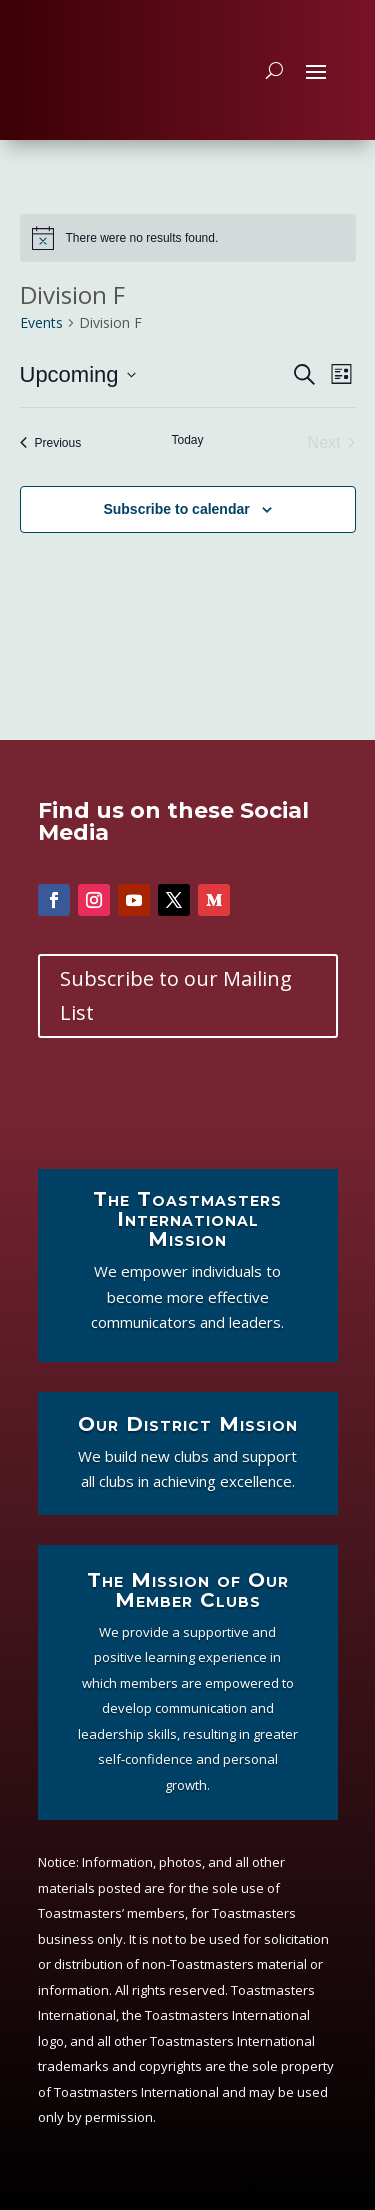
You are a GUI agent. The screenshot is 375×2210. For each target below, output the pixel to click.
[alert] (188, 238)
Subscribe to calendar (176, 509)
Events (41, 322)
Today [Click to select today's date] (187, 440)
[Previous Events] (51, 443)
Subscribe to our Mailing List (176, 995)
